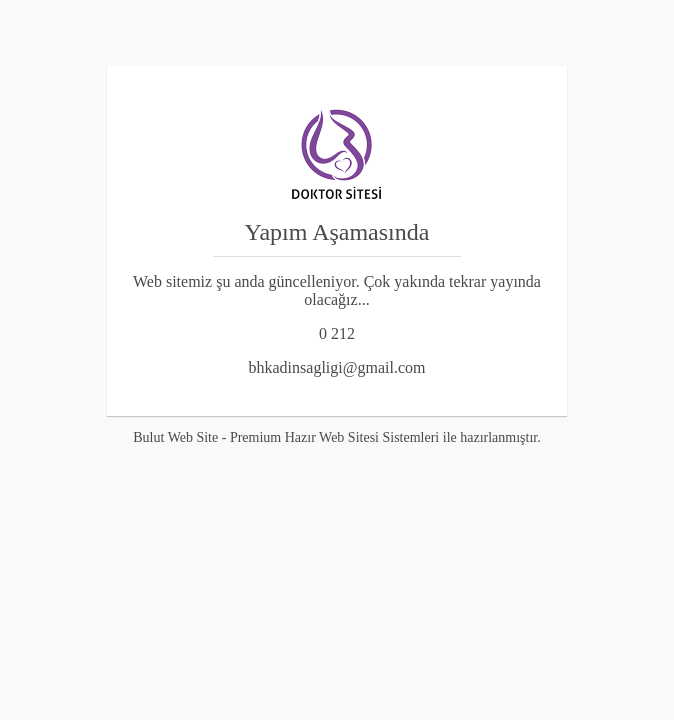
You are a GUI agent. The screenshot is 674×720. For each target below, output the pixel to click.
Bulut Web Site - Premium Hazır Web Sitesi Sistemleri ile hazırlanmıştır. (336, 437)
